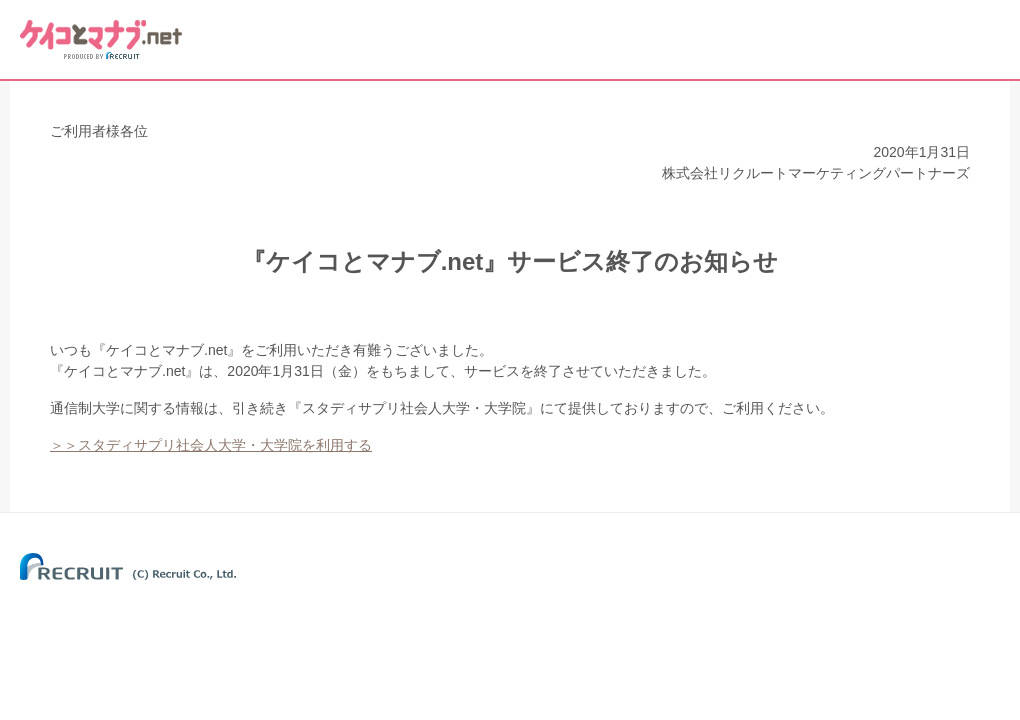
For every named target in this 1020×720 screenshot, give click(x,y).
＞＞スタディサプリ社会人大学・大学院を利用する (211, 445)
